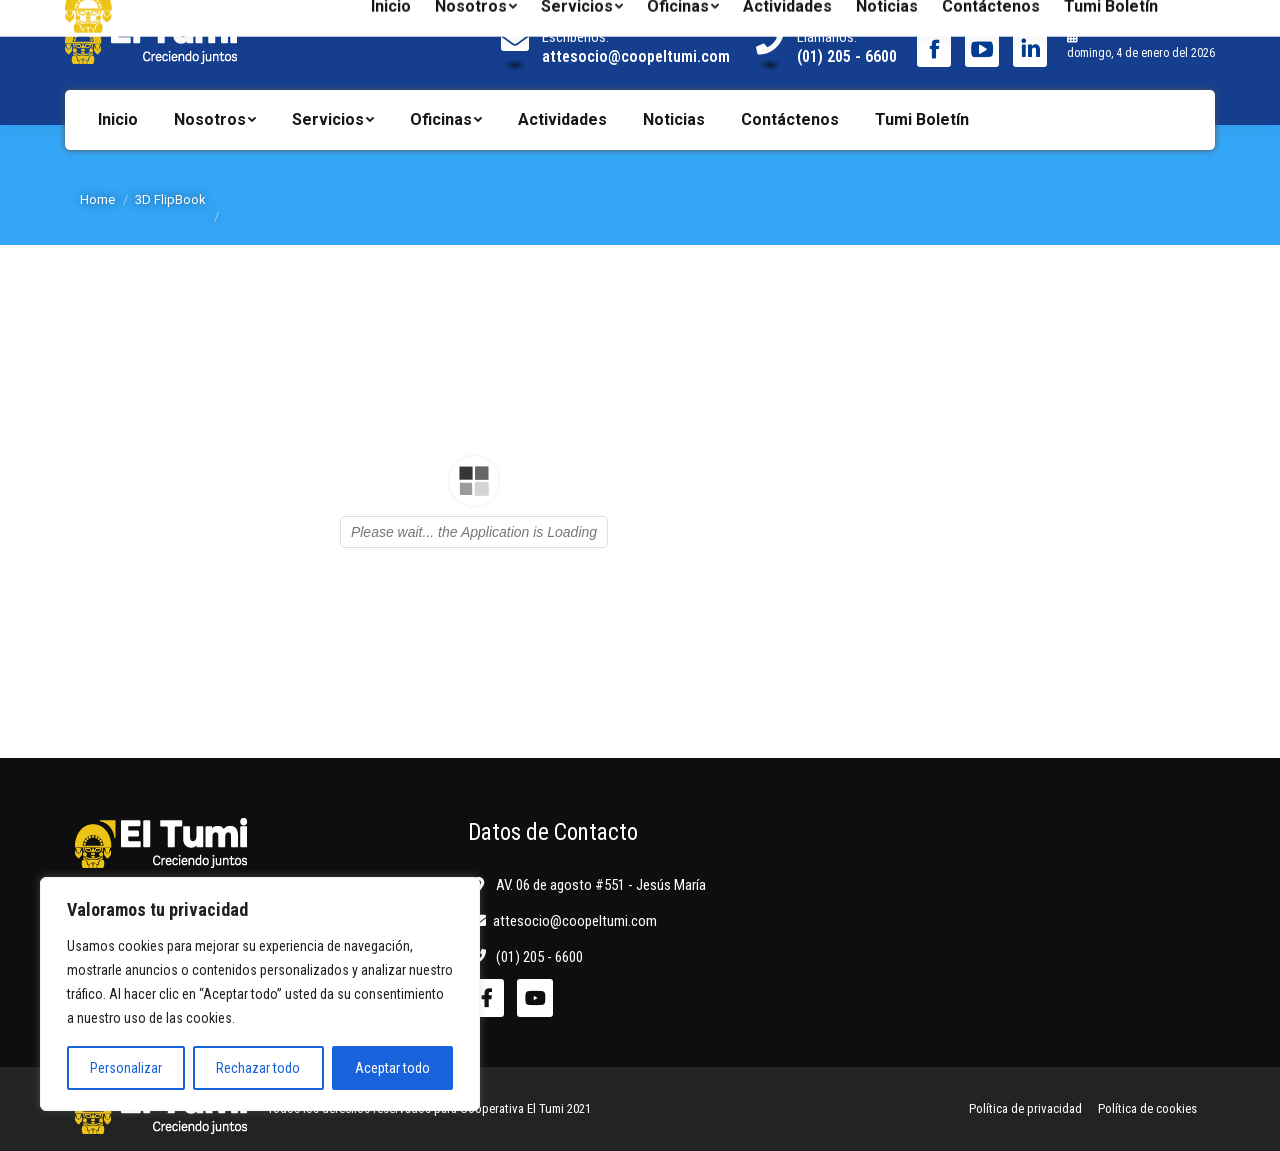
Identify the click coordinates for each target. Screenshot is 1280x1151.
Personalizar (126, 1068)
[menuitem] (118, 120)
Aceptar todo (392, 1068)
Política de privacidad (1025, 1108)
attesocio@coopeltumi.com (636, 56)
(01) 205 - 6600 (847, 56)
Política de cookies (1147, 1108)
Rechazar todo (258, 1068)
